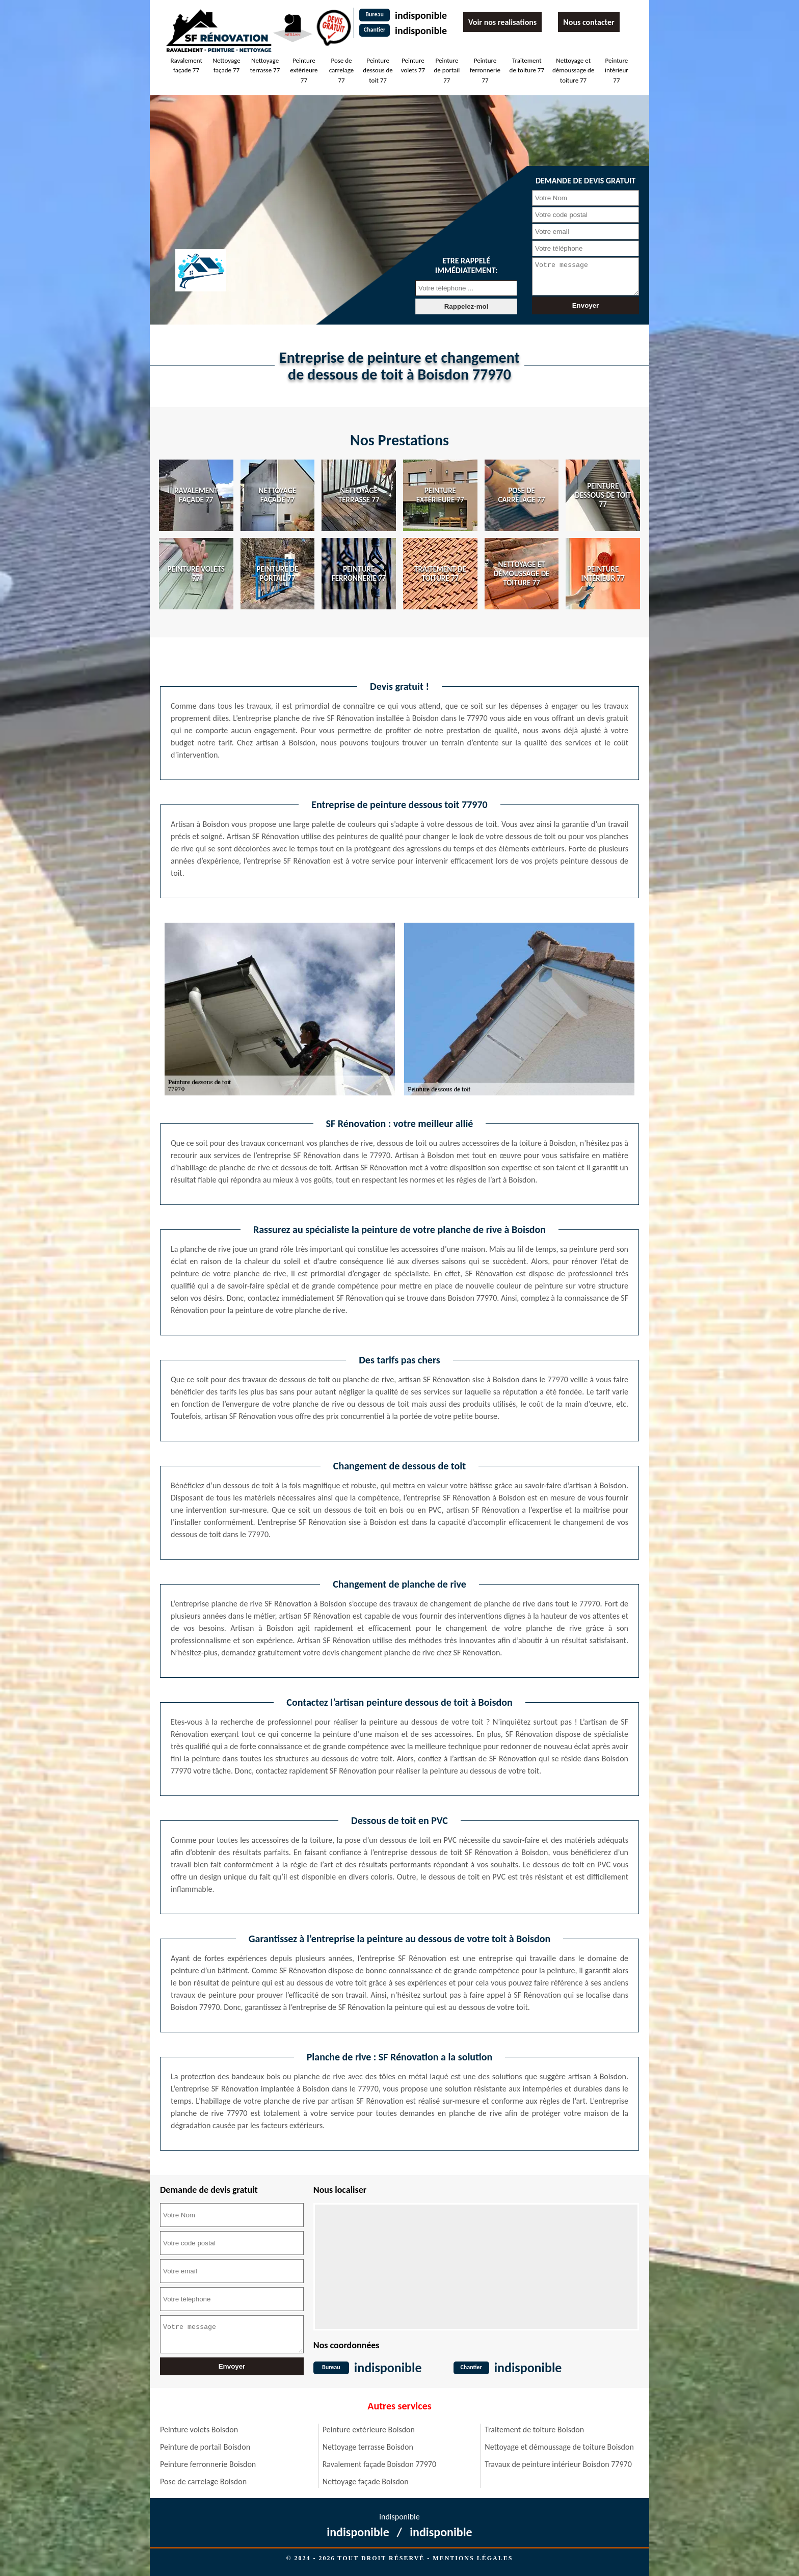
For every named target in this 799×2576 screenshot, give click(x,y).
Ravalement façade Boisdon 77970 (379, 2464)
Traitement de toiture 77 (527, 65)
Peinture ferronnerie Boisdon (208, 2464)
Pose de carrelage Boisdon (203, 2481)
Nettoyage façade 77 (227, 65)
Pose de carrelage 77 (341, 70)
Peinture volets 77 (413, 65)
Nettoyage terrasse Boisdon (368, 2447)
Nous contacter (588, 22)
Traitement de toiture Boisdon (534, 2429)
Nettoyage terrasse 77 (265, 65)
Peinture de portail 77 (447, 70)
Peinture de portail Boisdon (205, 2447)
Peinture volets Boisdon (199, 2429)
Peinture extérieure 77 (303, 70)
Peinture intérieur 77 (616, 70)
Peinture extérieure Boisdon (369, 2429)
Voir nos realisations (502, 22)
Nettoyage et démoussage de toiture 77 (573, 70)
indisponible (421, 15)
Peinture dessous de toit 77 (377, 70)
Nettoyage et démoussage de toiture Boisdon (559, 2447)
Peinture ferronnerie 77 (485, 70)
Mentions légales (473, 2558)
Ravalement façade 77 (186, 65)
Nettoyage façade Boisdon (366, 2481)
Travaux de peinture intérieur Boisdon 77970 (558, 2464)
